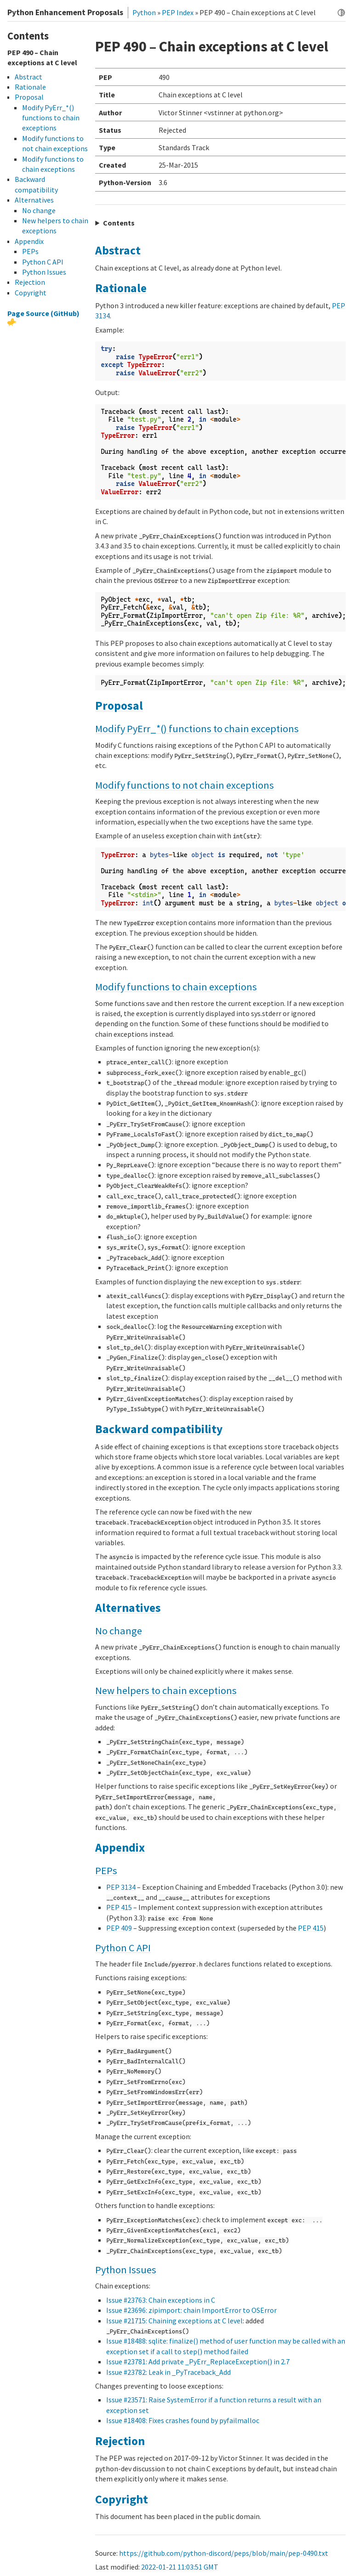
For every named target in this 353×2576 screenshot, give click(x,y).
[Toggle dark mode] (341, 12)
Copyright (121, 2499)
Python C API (123, 1947)
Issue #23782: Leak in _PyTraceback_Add (168, 2372)
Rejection (120, 2441)
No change (118, 1630)
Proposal (119, 705)
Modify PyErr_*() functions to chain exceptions (197, 728)
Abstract (118, 250)
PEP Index (178, 12)
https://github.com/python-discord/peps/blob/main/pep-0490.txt (223, 2553)
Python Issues (125, 2269)
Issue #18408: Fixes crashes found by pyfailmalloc (182, 2420)
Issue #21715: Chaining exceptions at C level (174, 2320)
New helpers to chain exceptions (166, 1690)
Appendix (120, 1847)
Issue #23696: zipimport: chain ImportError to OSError (191, 2310)
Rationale (121, 288)
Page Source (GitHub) (43, 313)
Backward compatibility (158, 1429)
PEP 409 (119, 1927)
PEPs (106, 1870)
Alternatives (128, 1607)
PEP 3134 (121, 1887)
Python (144, 12)
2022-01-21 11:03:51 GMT (179, 2566)
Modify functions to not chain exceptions (184, 785)
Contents (119, 222)
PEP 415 (119, 1907)
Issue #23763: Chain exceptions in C (160, 2300)
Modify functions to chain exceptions (176, 986)
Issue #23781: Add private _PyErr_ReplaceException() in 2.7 (198, 2361)
